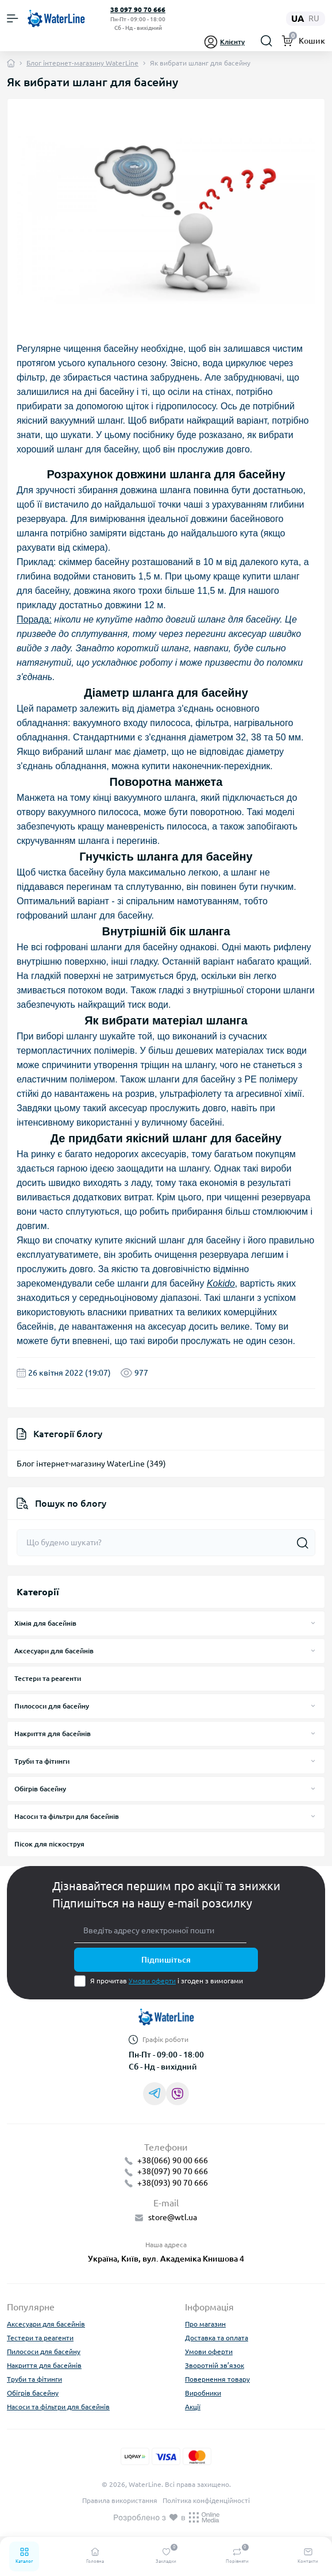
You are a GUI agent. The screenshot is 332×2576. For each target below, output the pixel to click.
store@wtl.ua (172, 2217)
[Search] (266, 41)
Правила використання (119, 2500)
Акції (192, 2406)
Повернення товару (217, 2379)
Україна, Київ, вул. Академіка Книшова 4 (166, 2258)
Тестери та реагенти (47, 1678)
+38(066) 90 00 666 (172, 2160)
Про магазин (205, 2324)
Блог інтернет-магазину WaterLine (82, 63)
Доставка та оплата (216, 2337)
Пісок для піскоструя (49, 1844)
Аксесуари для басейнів (54, 1650)
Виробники (203, 2393)
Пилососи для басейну (51, 1706)
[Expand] (313, 1622)
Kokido (221, 1283)
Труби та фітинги (42, 1761)
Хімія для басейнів (45, 1623)
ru (313, 18)
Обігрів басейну (40, 1788)
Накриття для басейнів (52, 1733)
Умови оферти (152, 1980)
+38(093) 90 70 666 (172, 2182)
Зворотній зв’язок (214, 2365)
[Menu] (12, 18)
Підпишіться (166, 1959)
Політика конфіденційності (206, 2500)
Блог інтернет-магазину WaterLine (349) (91, 1464)
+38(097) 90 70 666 (172, 2171)
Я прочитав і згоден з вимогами (166, 1981)
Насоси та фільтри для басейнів (66, 1816)
